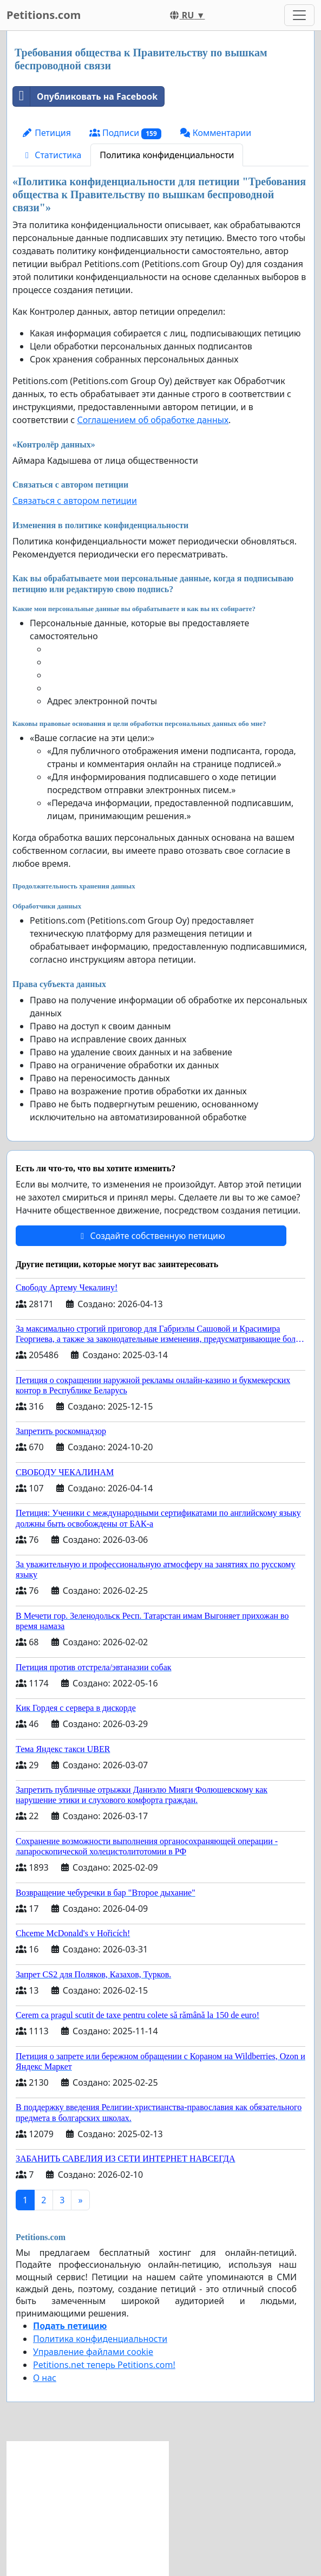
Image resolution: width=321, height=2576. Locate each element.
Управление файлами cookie (93, 2352)
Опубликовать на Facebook (85, 96)
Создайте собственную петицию (151, 1236)
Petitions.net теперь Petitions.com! (104, 2365)
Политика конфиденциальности (167, 155)
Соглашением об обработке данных (152, 420)
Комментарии (216, 133)
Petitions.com (43, 15)
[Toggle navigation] (299, 15)
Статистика (51, 155)
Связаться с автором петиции (74, 501)
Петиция (46, 133)
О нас (44, 2378)
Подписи (125, 133)
